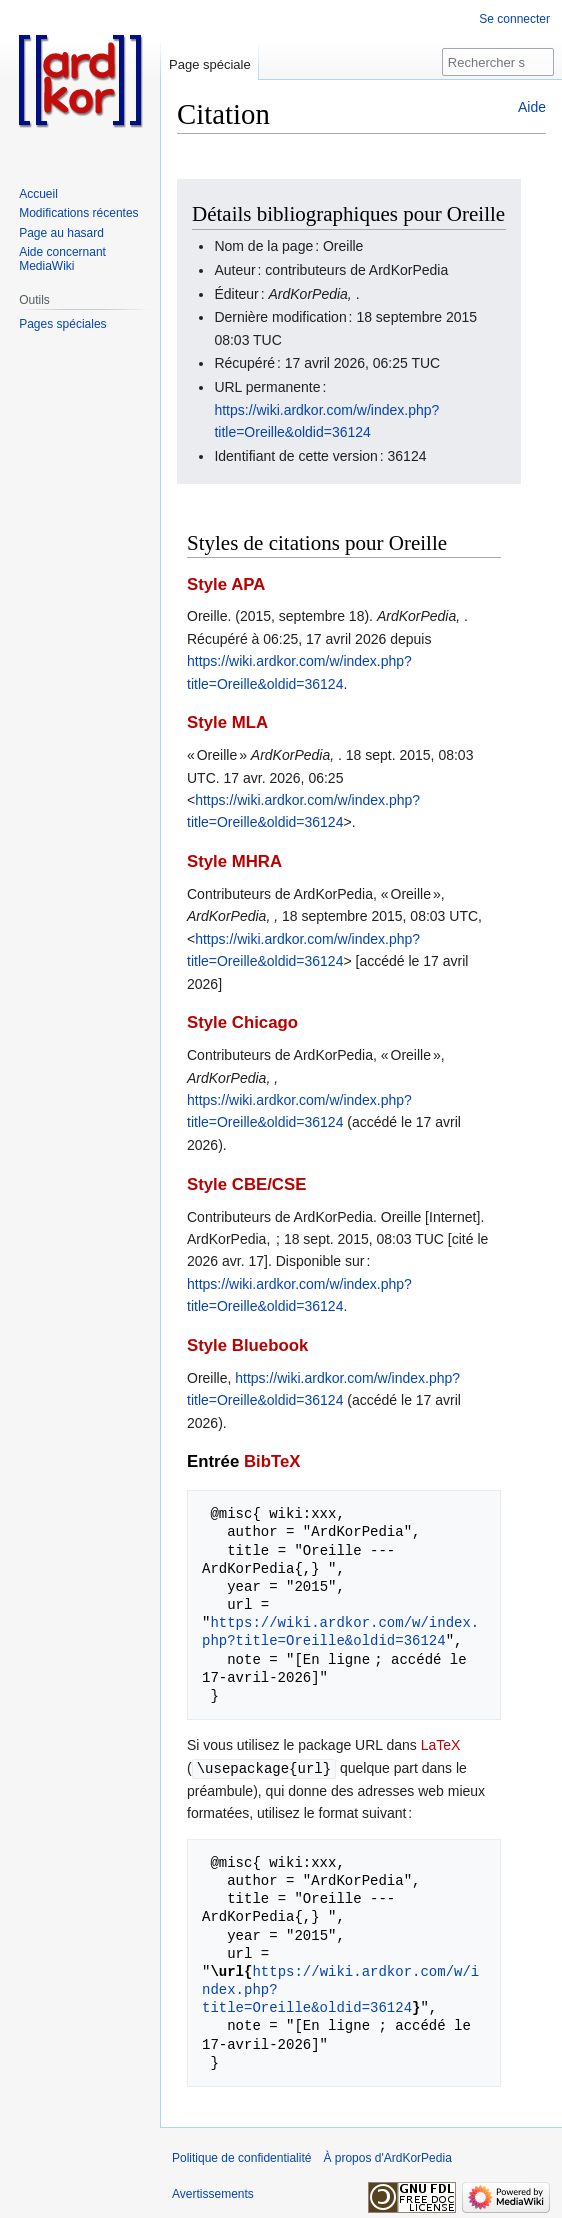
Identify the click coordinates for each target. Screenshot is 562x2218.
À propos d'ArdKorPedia (387, 2157)
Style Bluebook (247, 1345)
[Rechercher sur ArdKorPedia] (498, 62)
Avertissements (213, 2193)
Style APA (226, 584)
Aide (532, 107)
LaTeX (441, 1745)
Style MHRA (234, 861)
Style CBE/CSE (246, 1184)
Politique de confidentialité (241, 2157)
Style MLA (227, 722)
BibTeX (272, 1461)
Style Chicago (242, 1022)
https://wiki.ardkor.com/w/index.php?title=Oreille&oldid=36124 (340, 1631)
